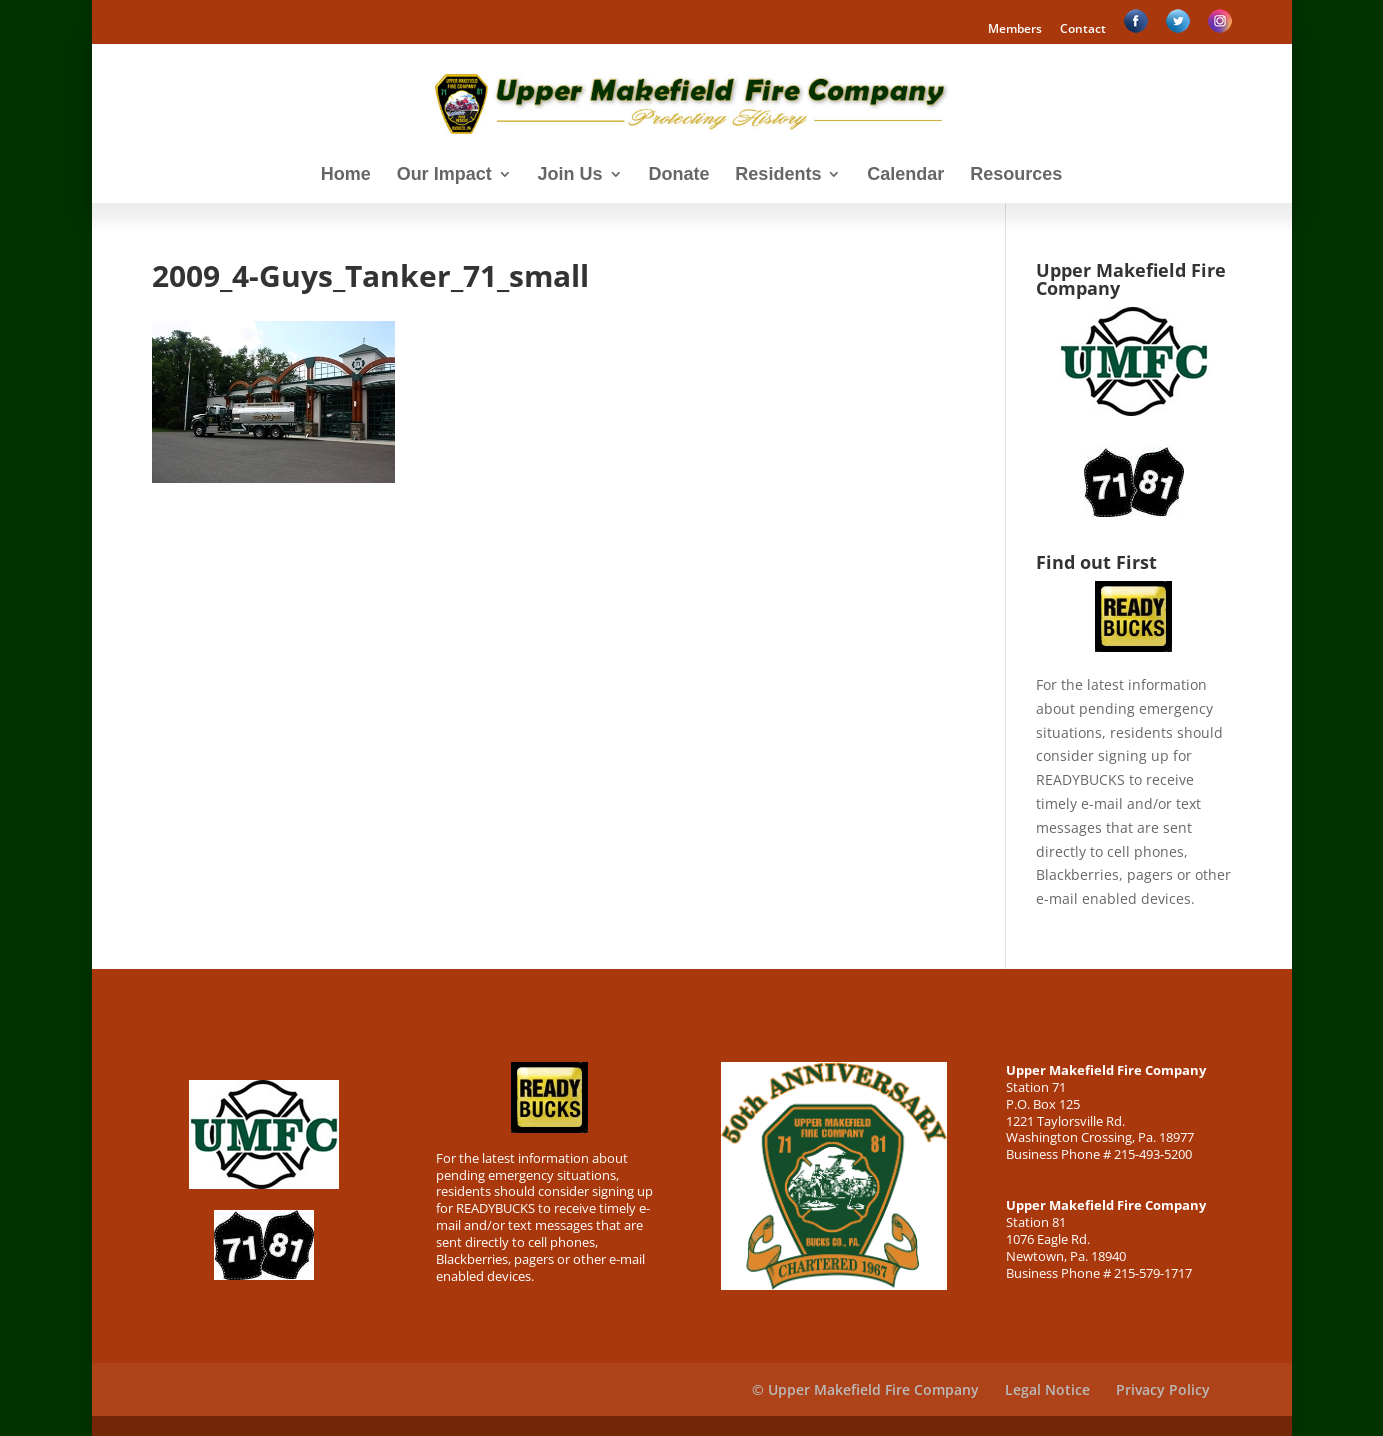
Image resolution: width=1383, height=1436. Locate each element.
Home (346, 175)
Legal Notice (1047, 1389)
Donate (678, 175)
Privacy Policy (1163, 1389)
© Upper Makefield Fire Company (865, 1389)
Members (1015, 30)
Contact (1083, 30)
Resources (1016, 175)
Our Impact (444, 175)
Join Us (570, 175)
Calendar (905, 175)
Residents (778, 175)
